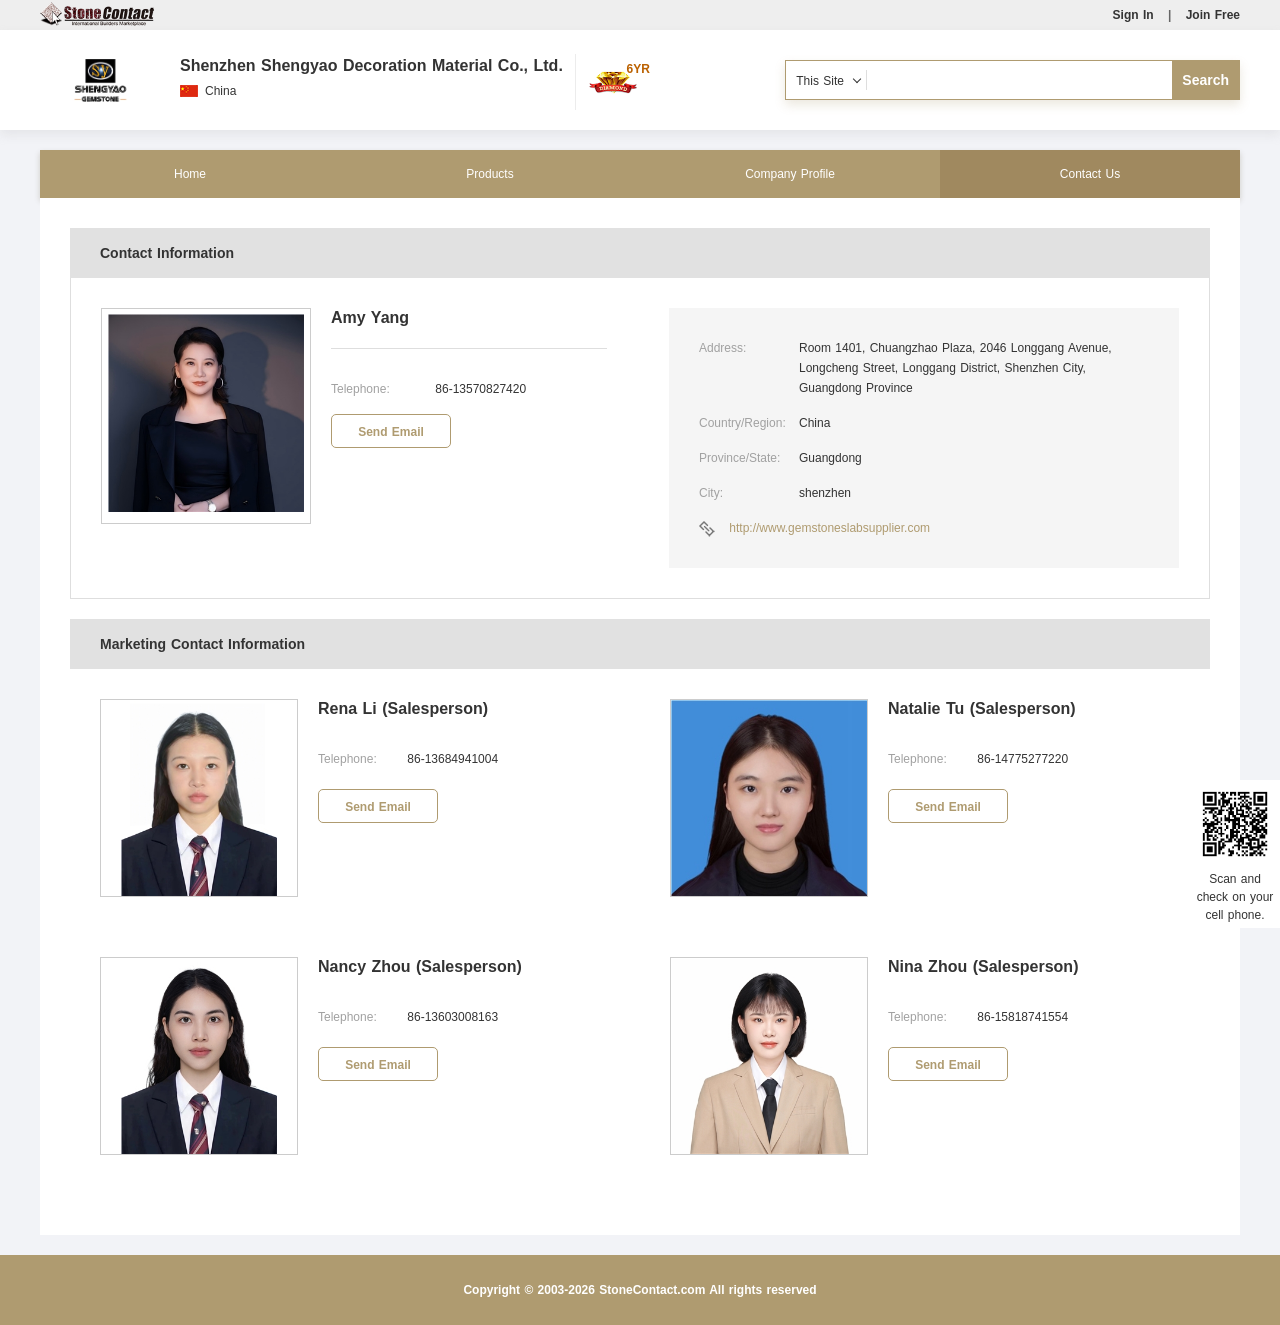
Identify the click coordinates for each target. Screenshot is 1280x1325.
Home (190, 174)
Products (489, 174)
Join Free (1213, 15)
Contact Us (1090, 174)
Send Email (391, 432)
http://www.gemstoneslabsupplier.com (829, 528)
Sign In (1133, 15)
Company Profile (790, 174)
